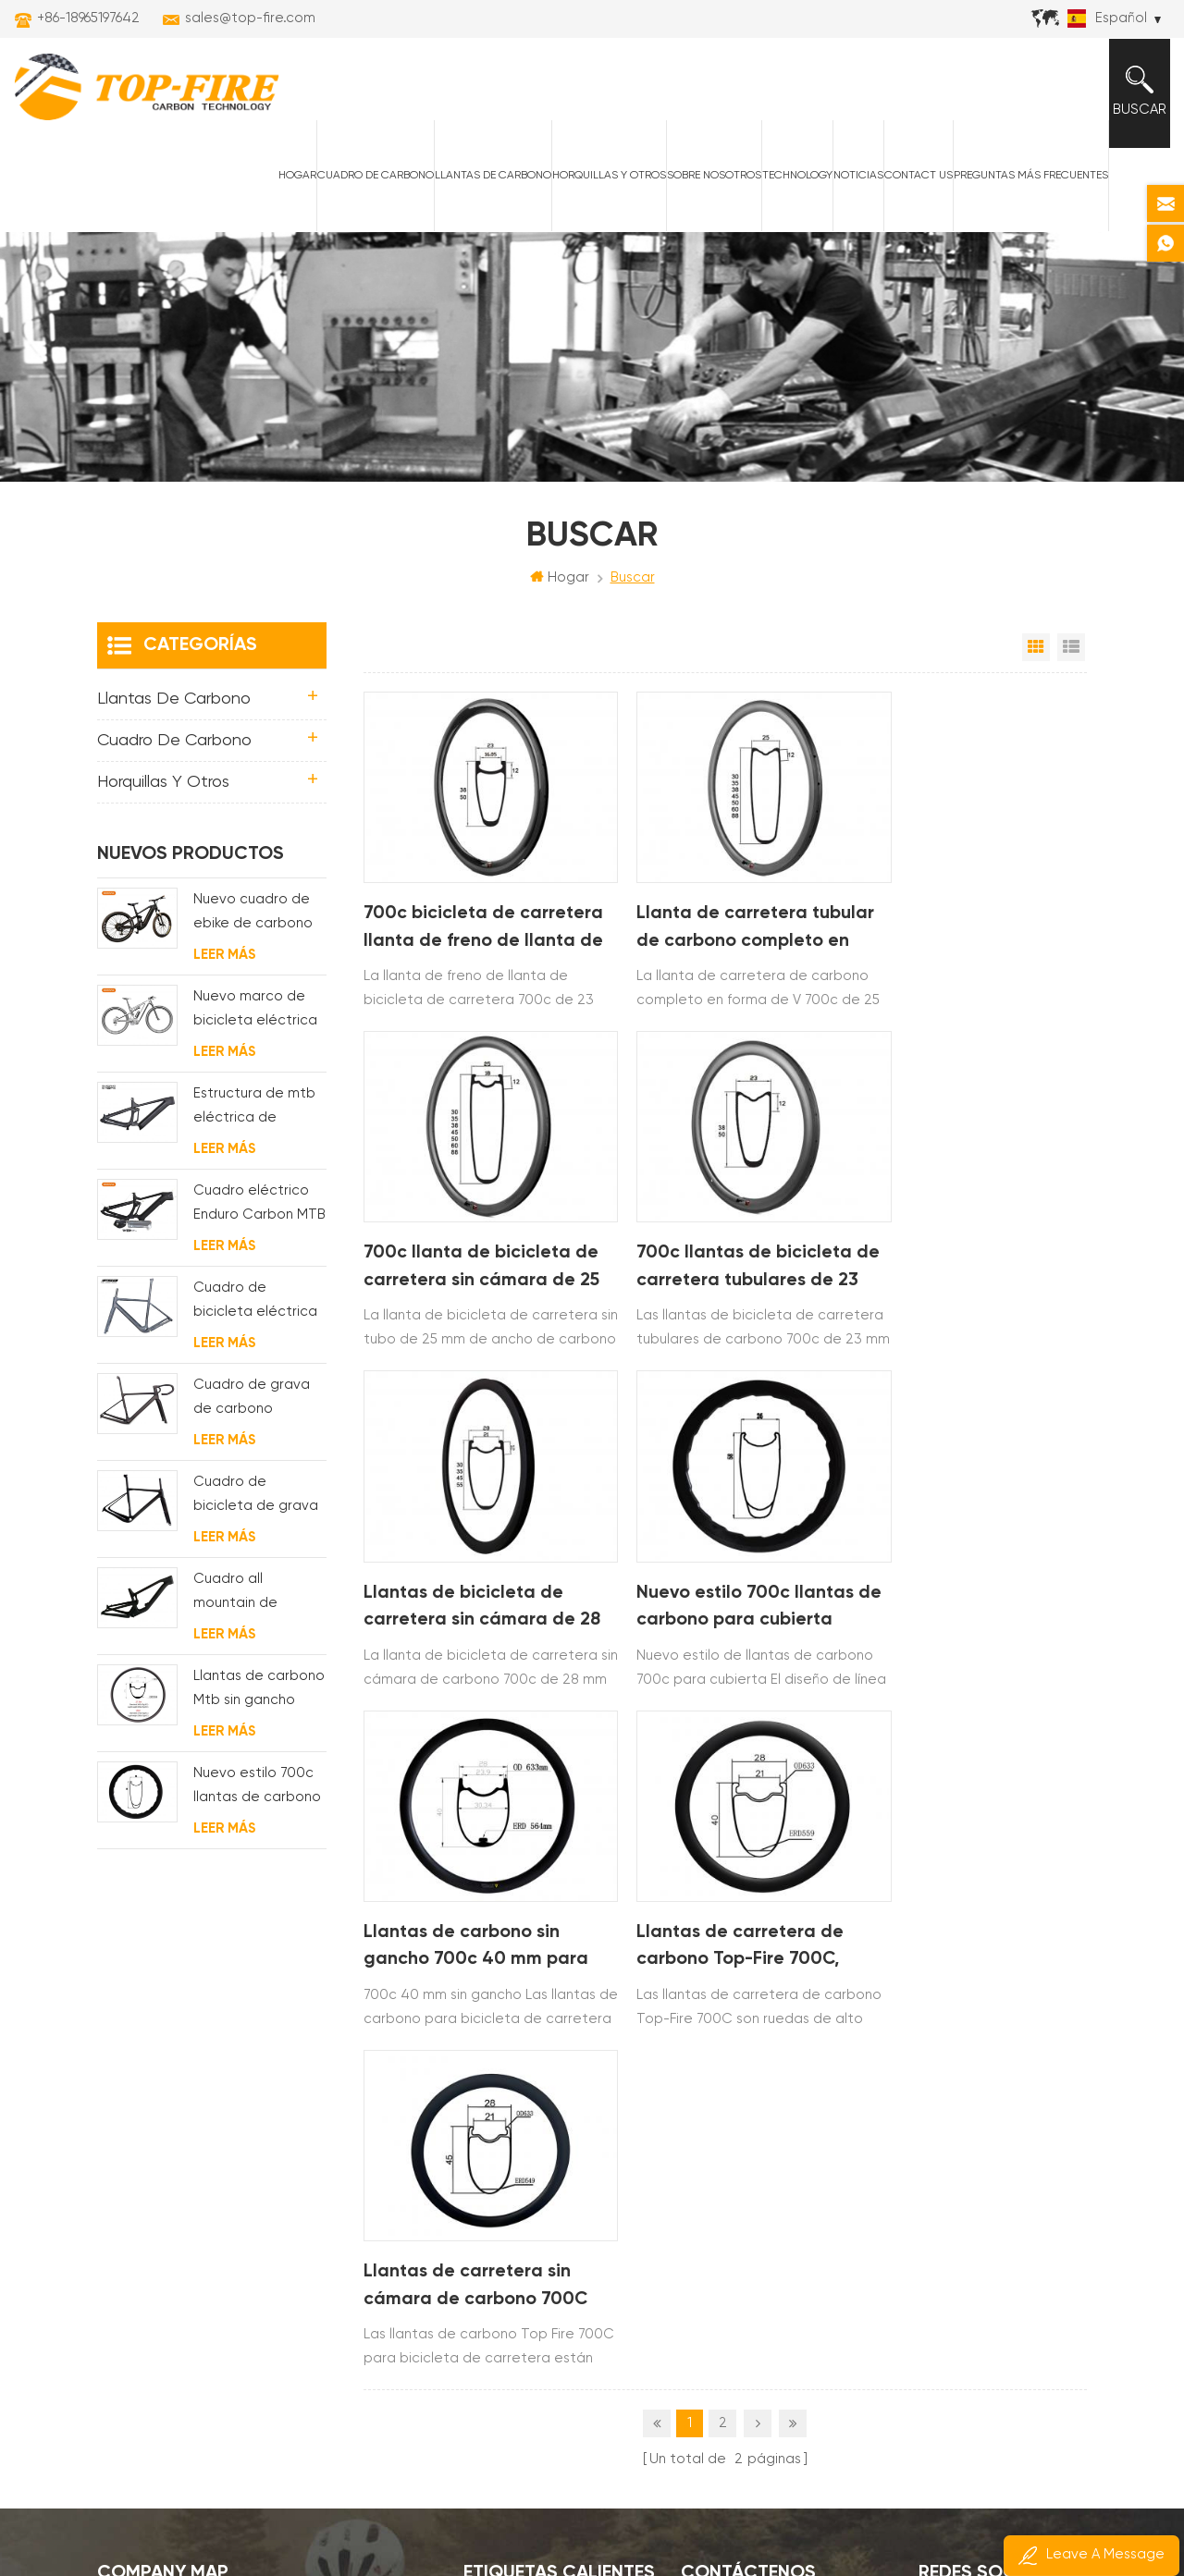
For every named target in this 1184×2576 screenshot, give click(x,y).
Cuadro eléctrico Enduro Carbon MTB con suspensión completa (259, 1218)
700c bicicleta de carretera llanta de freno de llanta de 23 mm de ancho (474, 923)
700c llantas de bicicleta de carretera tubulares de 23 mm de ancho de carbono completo (478, 1243)
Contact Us (915, 185)
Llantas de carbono (489, 185)
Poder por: (922, 2512)
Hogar (294, 185)
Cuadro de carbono (372, 185)
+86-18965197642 (88, 18)
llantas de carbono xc (540, 2012)
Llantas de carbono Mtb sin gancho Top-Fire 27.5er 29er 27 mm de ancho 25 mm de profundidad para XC (259, 1703)
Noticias (855, 185)
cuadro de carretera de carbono (562, 2201)
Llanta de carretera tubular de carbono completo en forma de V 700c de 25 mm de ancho (720, 923)
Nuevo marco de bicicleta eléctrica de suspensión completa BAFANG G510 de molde (255, 1024)
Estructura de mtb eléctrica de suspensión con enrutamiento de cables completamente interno (254, 1121)
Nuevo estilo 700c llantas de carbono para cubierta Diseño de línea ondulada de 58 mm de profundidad (972, 1243)
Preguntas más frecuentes (1027, 185)
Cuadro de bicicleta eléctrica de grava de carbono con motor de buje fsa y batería (259, 1315)
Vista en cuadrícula (1036, 660)
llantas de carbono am (543, 2138)
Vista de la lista (1071, 660)
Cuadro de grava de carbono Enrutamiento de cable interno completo (251, 1412)
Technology (793, 185)
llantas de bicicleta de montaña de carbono (562, 2044)
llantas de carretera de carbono (562, 2075)
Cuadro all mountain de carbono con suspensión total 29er (248, 1606)
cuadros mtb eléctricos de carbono (562, 2107)
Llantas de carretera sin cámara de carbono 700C (971, 1561)
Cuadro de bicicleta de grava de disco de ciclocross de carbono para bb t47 (255, 1509)
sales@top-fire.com (250, 18)
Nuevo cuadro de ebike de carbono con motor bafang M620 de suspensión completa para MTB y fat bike (254, 927)
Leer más (224, 968)
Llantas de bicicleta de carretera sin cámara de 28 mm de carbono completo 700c (717, 1243)
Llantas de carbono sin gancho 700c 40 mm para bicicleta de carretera (477, 1563)
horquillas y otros (605, 185)
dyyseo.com (958, 2512)
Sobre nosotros (710, 185)
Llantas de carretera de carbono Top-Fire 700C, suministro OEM (715, 1563)
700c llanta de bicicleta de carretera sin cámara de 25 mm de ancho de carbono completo (965, 923)
